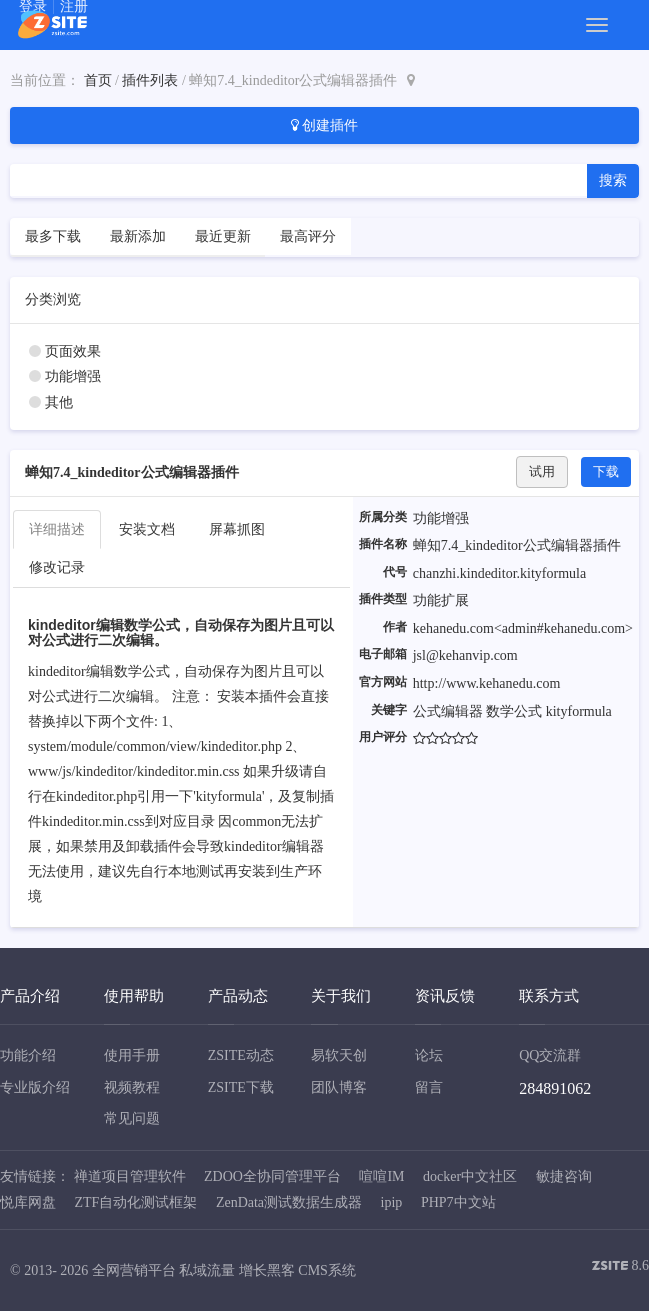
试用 (542, 471)
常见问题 (132, 1118)
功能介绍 (28, 1055)
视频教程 (132, 1087)
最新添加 (138, 236)
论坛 (429, 1055)
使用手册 (132, 1055)
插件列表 (150, 80)
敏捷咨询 (564, 1176)
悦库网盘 (28, 1202)
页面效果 (73, 351)
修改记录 (57, 567)
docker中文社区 (470, 1176)
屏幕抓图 (237, 529)
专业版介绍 (35, 1087)
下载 (606, 471)
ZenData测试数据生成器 (289, 1202)
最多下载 (53, 236)
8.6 (620, 1267)
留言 (429, 1087)
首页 (98, 80)
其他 (59, 402)
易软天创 (339, 1055)
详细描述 (57, 529)
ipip (392, 1202)
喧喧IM (381, 1176)
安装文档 (147, 529)
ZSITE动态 (241, 1055)
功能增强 (73, 376)
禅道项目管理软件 (130, 1176)
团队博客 (339, 1087)
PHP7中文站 (458, 1202)
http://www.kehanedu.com (487, 683)
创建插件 (325, 125)
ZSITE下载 (241, 1087)
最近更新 (223, 236)
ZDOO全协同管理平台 (272, 1176)
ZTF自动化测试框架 (136, 1202)
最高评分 (308, 236)
